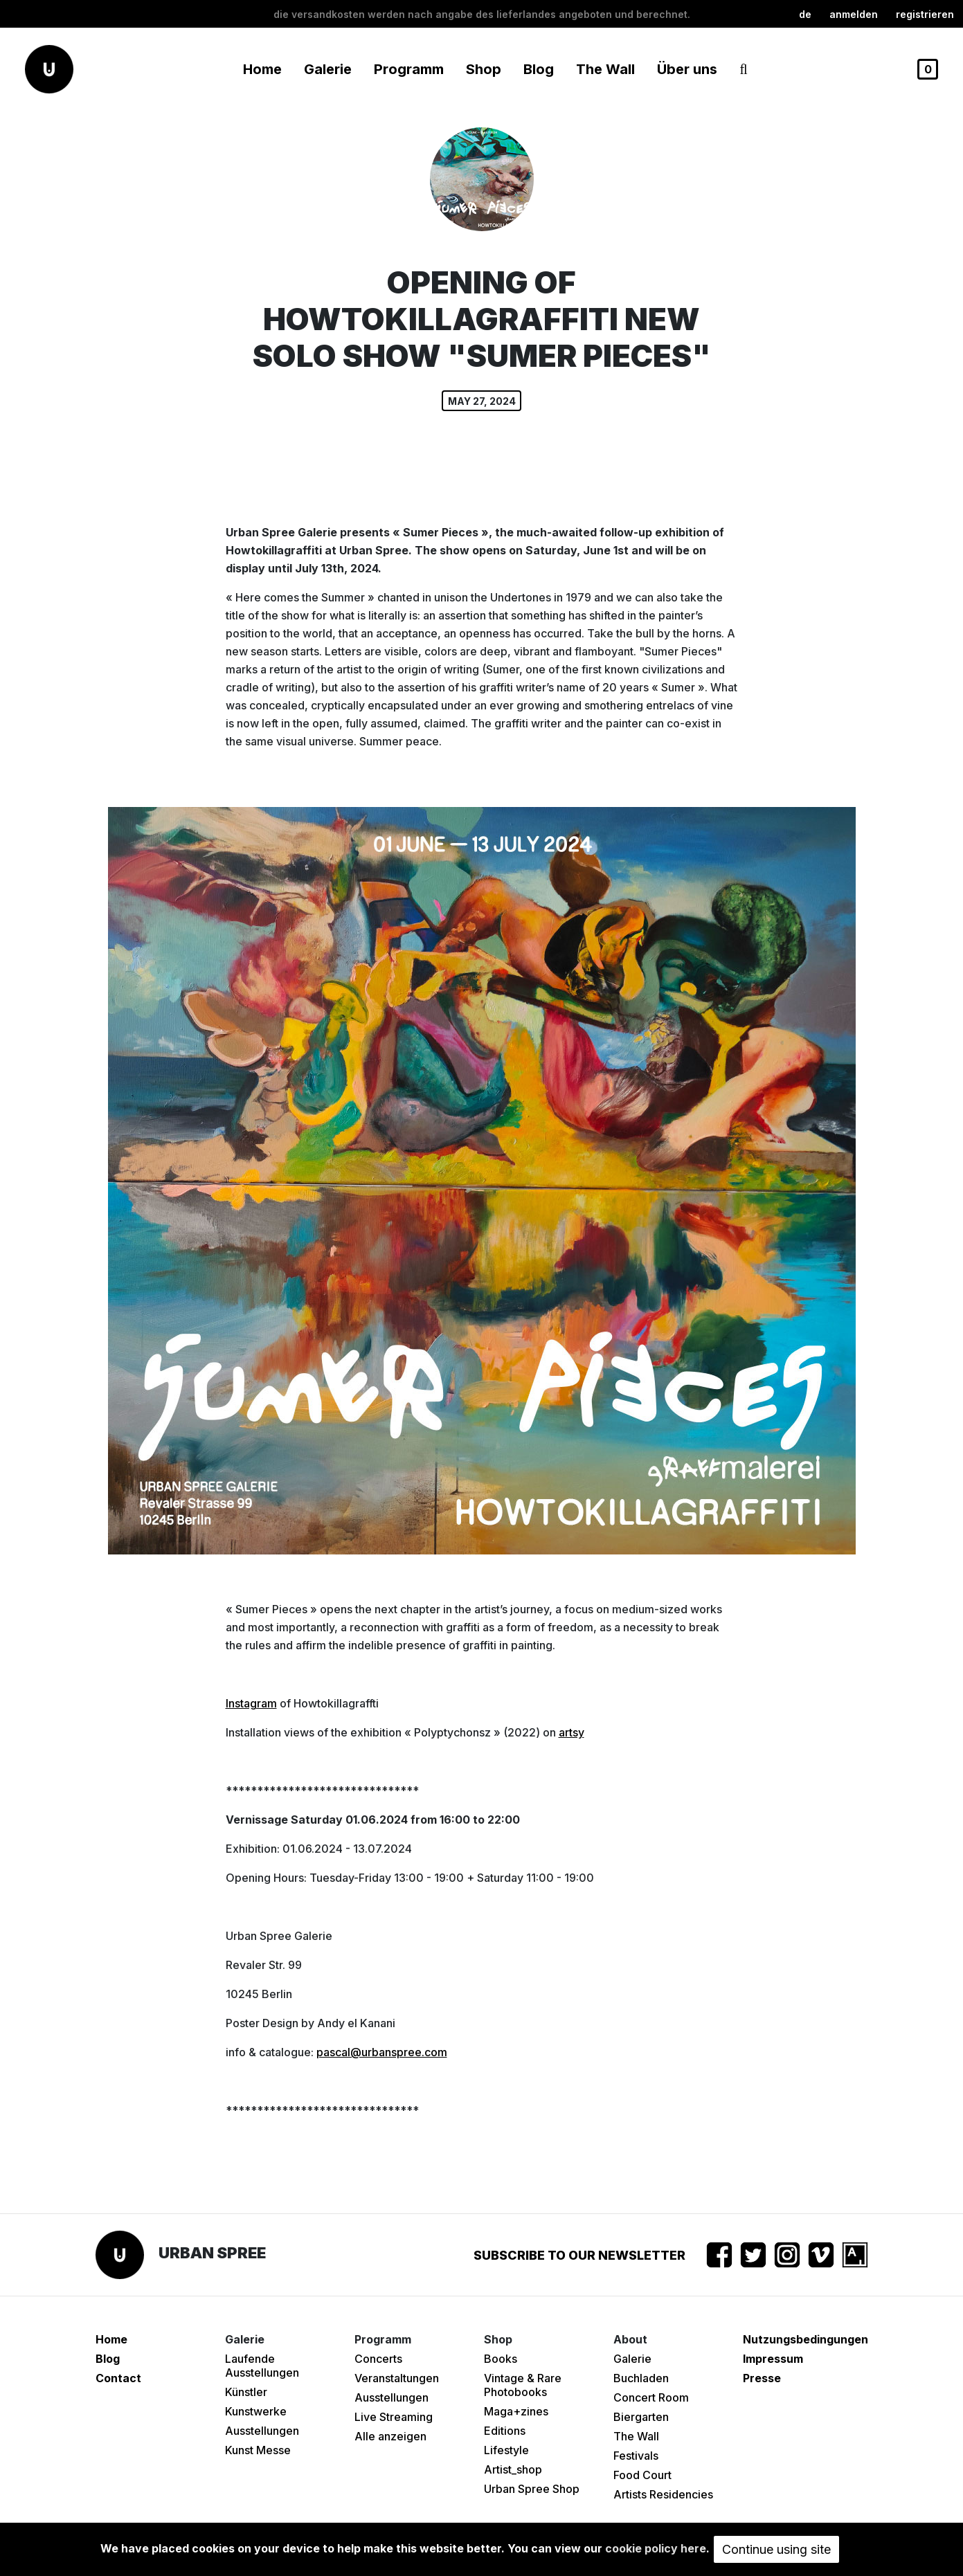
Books (500, 2359)
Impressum (773, 2359)
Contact (118, 2378)
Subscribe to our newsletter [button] (579, 2255)
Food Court (642, 2475)
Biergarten (641, 2417)
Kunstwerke (256, 2411)
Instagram (251, 1703)
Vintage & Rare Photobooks (522, 2385)
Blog (538, 69)
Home (262, 69)
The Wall (605, 69)
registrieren (925, 14)
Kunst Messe (258, 2450)
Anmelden (853, 14)
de (805, 14)
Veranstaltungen (396, 2378)
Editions (504, 2431)
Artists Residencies (663, 2494)
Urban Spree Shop (531, 2489)
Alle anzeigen (390, 2436)
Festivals (635, 2455)
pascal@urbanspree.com (381, 2052)
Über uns (687, 69)
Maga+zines (516, 2411)
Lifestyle (506, 2450)
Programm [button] (409, 69)
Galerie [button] (328, 69)
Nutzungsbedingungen (805, 2339)
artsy (571, 1732)
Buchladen (641, 2378)
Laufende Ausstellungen (262, 2365)
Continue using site (776, 2549)
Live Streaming (393, 2417)
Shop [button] (483, 69)
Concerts (378, 2359)
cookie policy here (655, 2548)
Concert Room (651, 2397)
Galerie (632, 2359)
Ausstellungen (262, 2431)
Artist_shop (513, 2469)
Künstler (246, 2392)
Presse (762, 2378)
